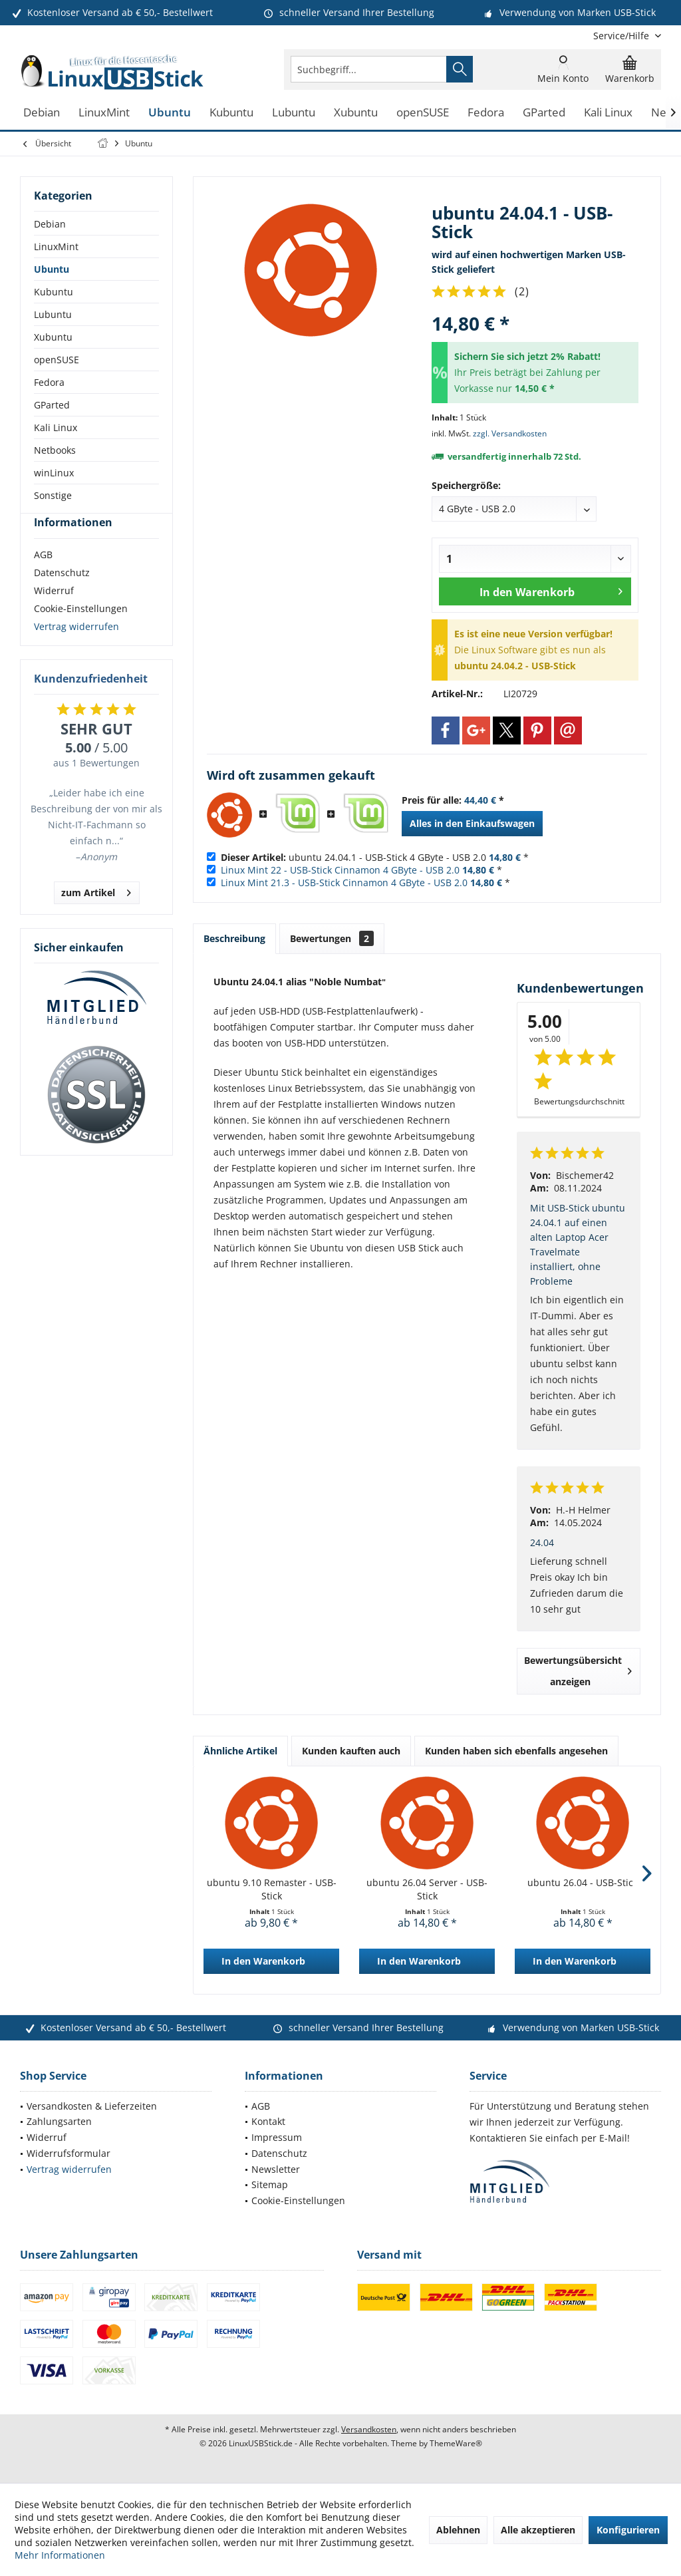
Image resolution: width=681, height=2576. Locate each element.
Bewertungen (332, 938)
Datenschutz (62, 596)
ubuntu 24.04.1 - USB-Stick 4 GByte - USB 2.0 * (375, 857)
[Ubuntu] (169, 113)
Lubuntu (53, 314)
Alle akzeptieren (538, 2529)
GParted (52, 405)
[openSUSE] (422, 113)
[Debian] (41, 113)
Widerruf (54, 614)
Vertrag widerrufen (76, 650)
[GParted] (544, 113)
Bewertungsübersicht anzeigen (578, 1671)
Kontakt (268, 2121)
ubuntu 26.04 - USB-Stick (582, 1882)
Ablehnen (458, 2529)
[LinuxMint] (104, 113)
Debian (50, 224)
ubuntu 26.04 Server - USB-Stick (426, 1889)
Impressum (276, 2137)
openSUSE (56, 359)
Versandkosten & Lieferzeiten (92, 2106)
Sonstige (53, 495)
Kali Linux (55, 427)
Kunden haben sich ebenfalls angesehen (516, 1750)
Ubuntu (51, 269)
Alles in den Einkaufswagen (472, 823)
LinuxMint (56, 246)
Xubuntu (53, 337)
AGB (43, 578)
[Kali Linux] (608, 113)
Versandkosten (368, 2429)
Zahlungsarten (59, 2121)
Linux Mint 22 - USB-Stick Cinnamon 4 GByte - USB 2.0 (340, 870)
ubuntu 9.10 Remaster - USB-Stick (272, 1889)
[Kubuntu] (231, 113)
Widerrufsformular (68, 2153)
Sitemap (269, 2184)
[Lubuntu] (294, 113)
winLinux (54, 472)
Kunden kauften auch (351, 1750)
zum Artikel (96, 914)
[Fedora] (485, 113)
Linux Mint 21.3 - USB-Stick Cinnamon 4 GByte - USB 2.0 (344, 882)
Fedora (49, 382)
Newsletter (275, 2169)
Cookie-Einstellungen (81, 632)
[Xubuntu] (356, 113)
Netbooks (55, 450)
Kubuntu (53, 291)
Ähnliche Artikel (240, 1750)
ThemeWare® (456, 2443)
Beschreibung (234, 938)
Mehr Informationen (60, 2555)
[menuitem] (622, 35)
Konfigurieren (628, 2529)
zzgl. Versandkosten (510, 433)
